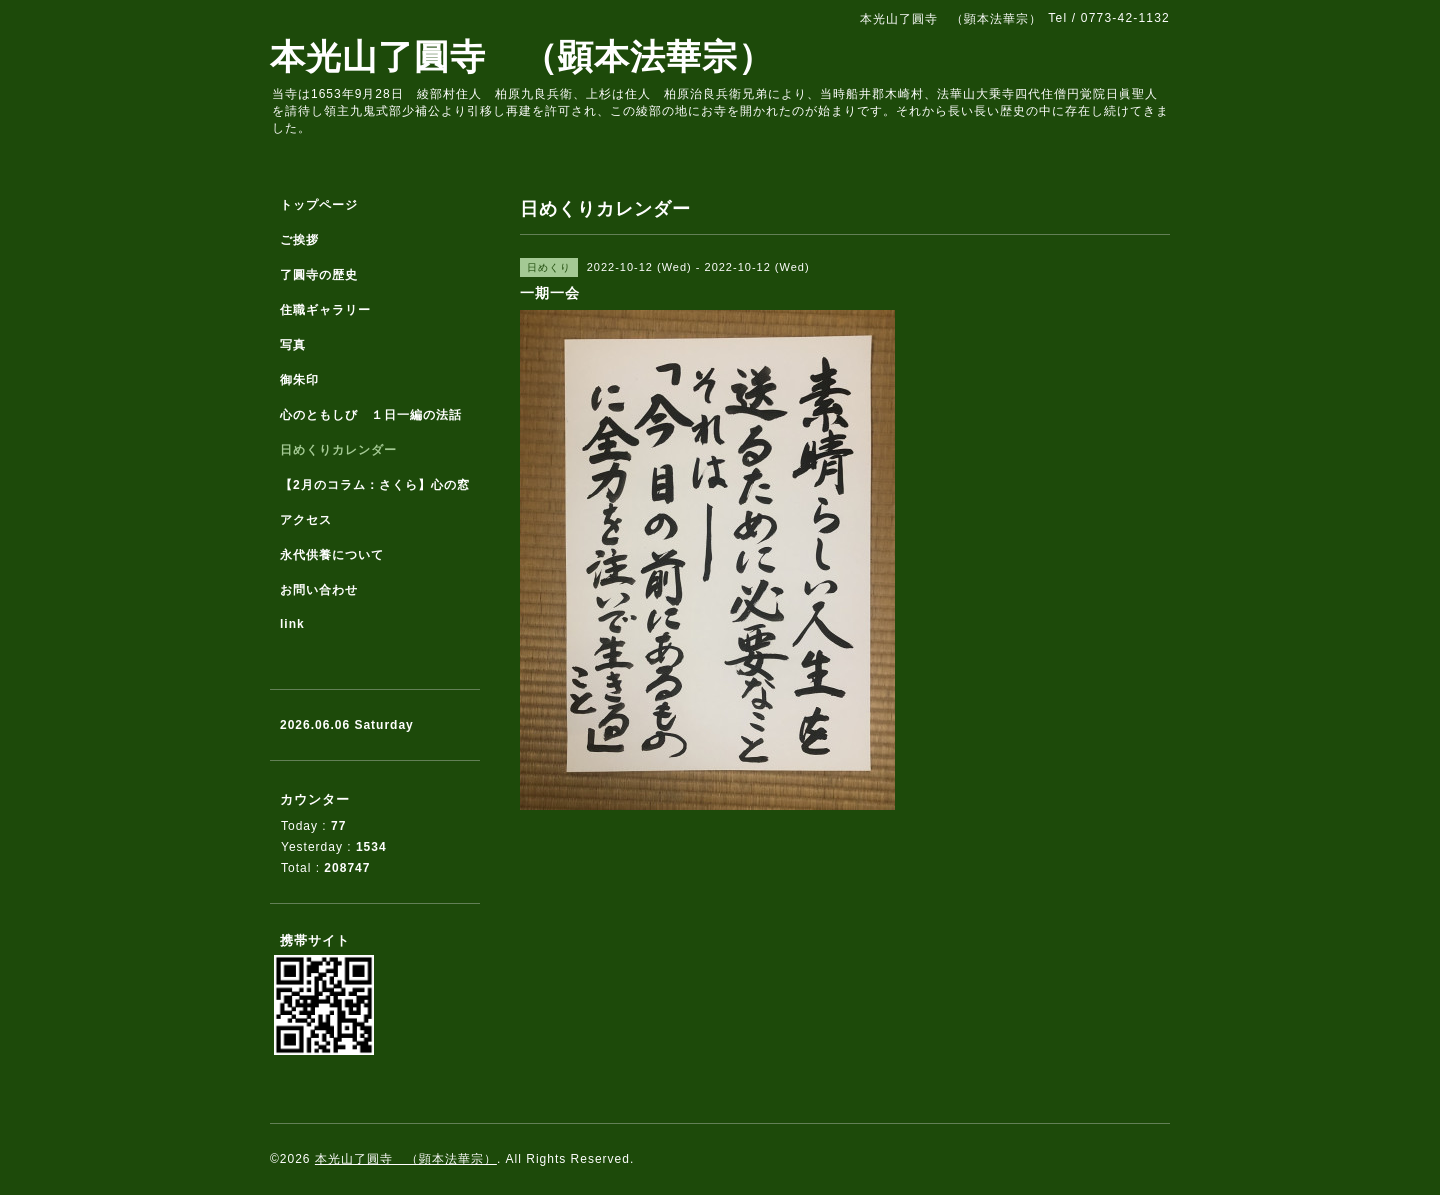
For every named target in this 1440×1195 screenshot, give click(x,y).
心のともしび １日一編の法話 (371, 415)
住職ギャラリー (332, 310)
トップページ (319, 205)
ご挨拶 (299, 240)
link (292, 624)
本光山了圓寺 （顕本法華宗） (522, 56)
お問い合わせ (319, 590)
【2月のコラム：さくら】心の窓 (375, 485)
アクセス (306, 520)
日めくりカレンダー (338, 450)
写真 (293, 345)
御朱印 (299, 380)
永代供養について (332, 555)
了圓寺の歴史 (319, 275)
